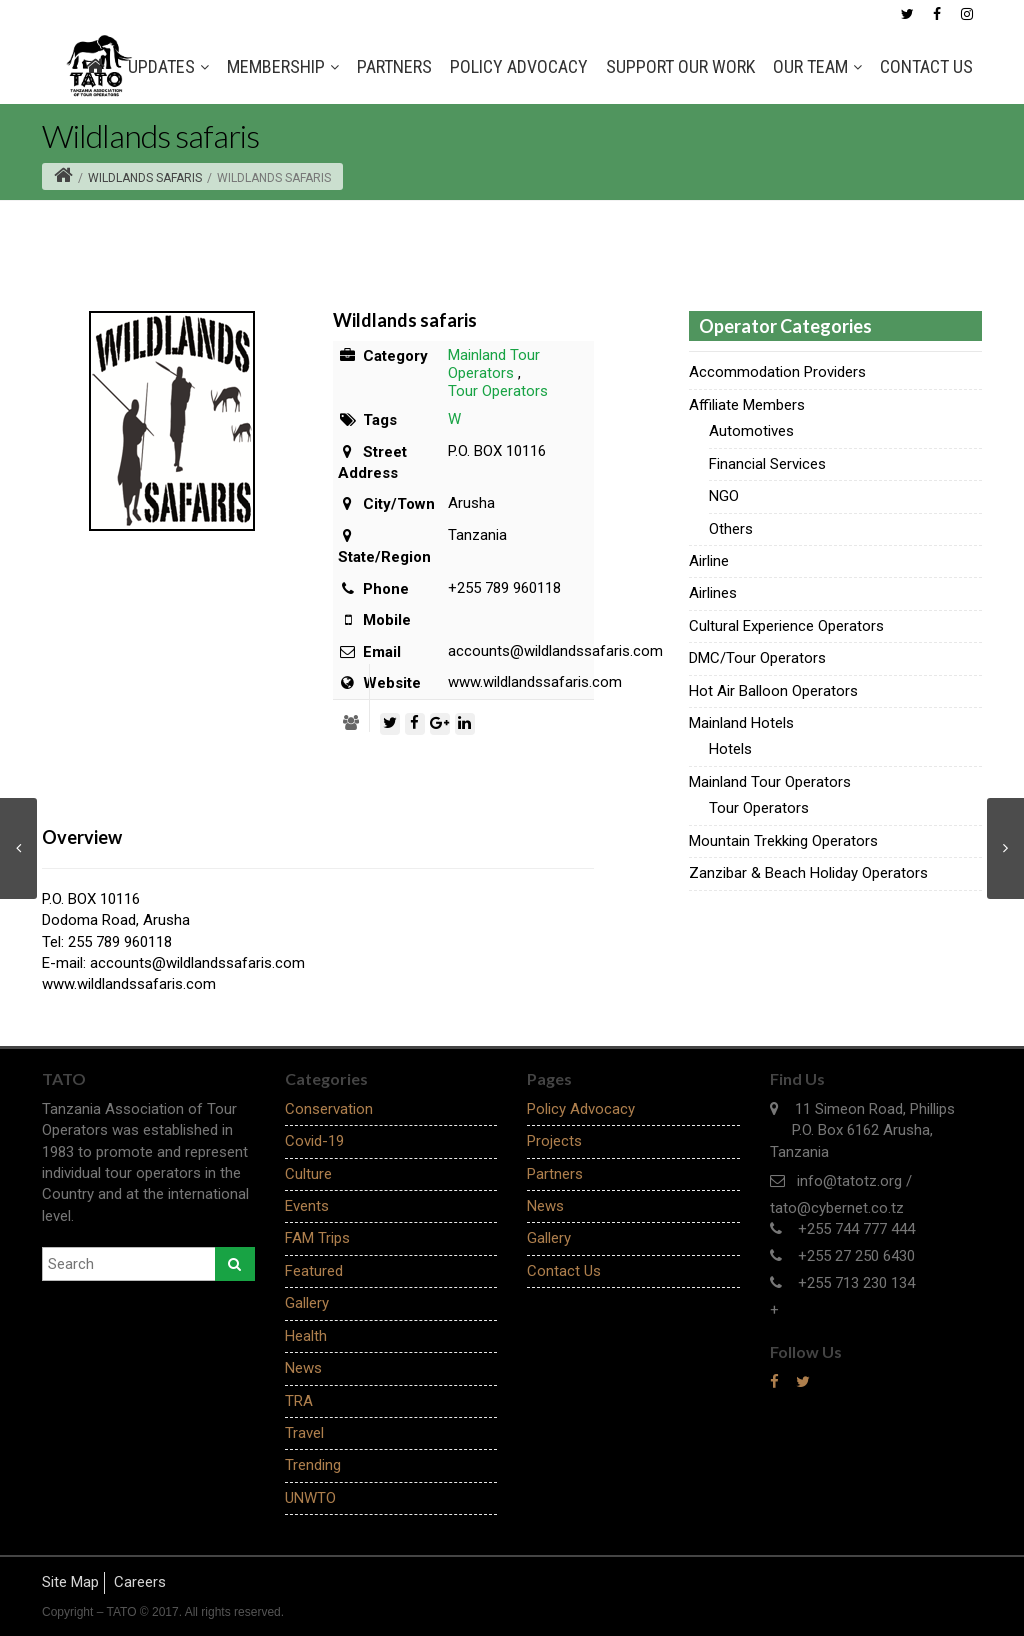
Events (307, 1206)
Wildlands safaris (145, 178)
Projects (554, 1141)
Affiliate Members (747, 405)
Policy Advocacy (519, 66)
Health (306, 1336)
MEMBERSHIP (283, 67)
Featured (314, 1271)
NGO (724, 496)
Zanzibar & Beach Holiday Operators (808, 873)
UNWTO (310, 1498)
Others (731, 529)
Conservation (329, 1109)
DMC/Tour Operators (757, 658)
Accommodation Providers (777, 372)
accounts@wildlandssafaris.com (197, 963)
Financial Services (767, 464)
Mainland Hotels (741, 723)
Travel (304, 1433)
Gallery (307, 1303)
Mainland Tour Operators (494, 364)
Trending (313, 1465)
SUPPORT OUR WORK (680, 66)
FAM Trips (317, 1238)
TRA (299, 1401)
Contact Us (926, 66)
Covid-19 (314, 1141)
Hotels (730, 749)
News (303, 1368)
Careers (140, 1582)
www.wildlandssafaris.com (129, 984)
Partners (394, 66)
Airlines (713, 593)
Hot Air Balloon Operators (773, 691)
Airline (709, 561)
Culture (308, 1174)
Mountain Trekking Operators (783, 841)
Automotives (751, 431)
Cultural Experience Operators (786, 626)
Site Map (70, 1582)
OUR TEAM (817, 67)
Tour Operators (498, 391)
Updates (168, 67)
